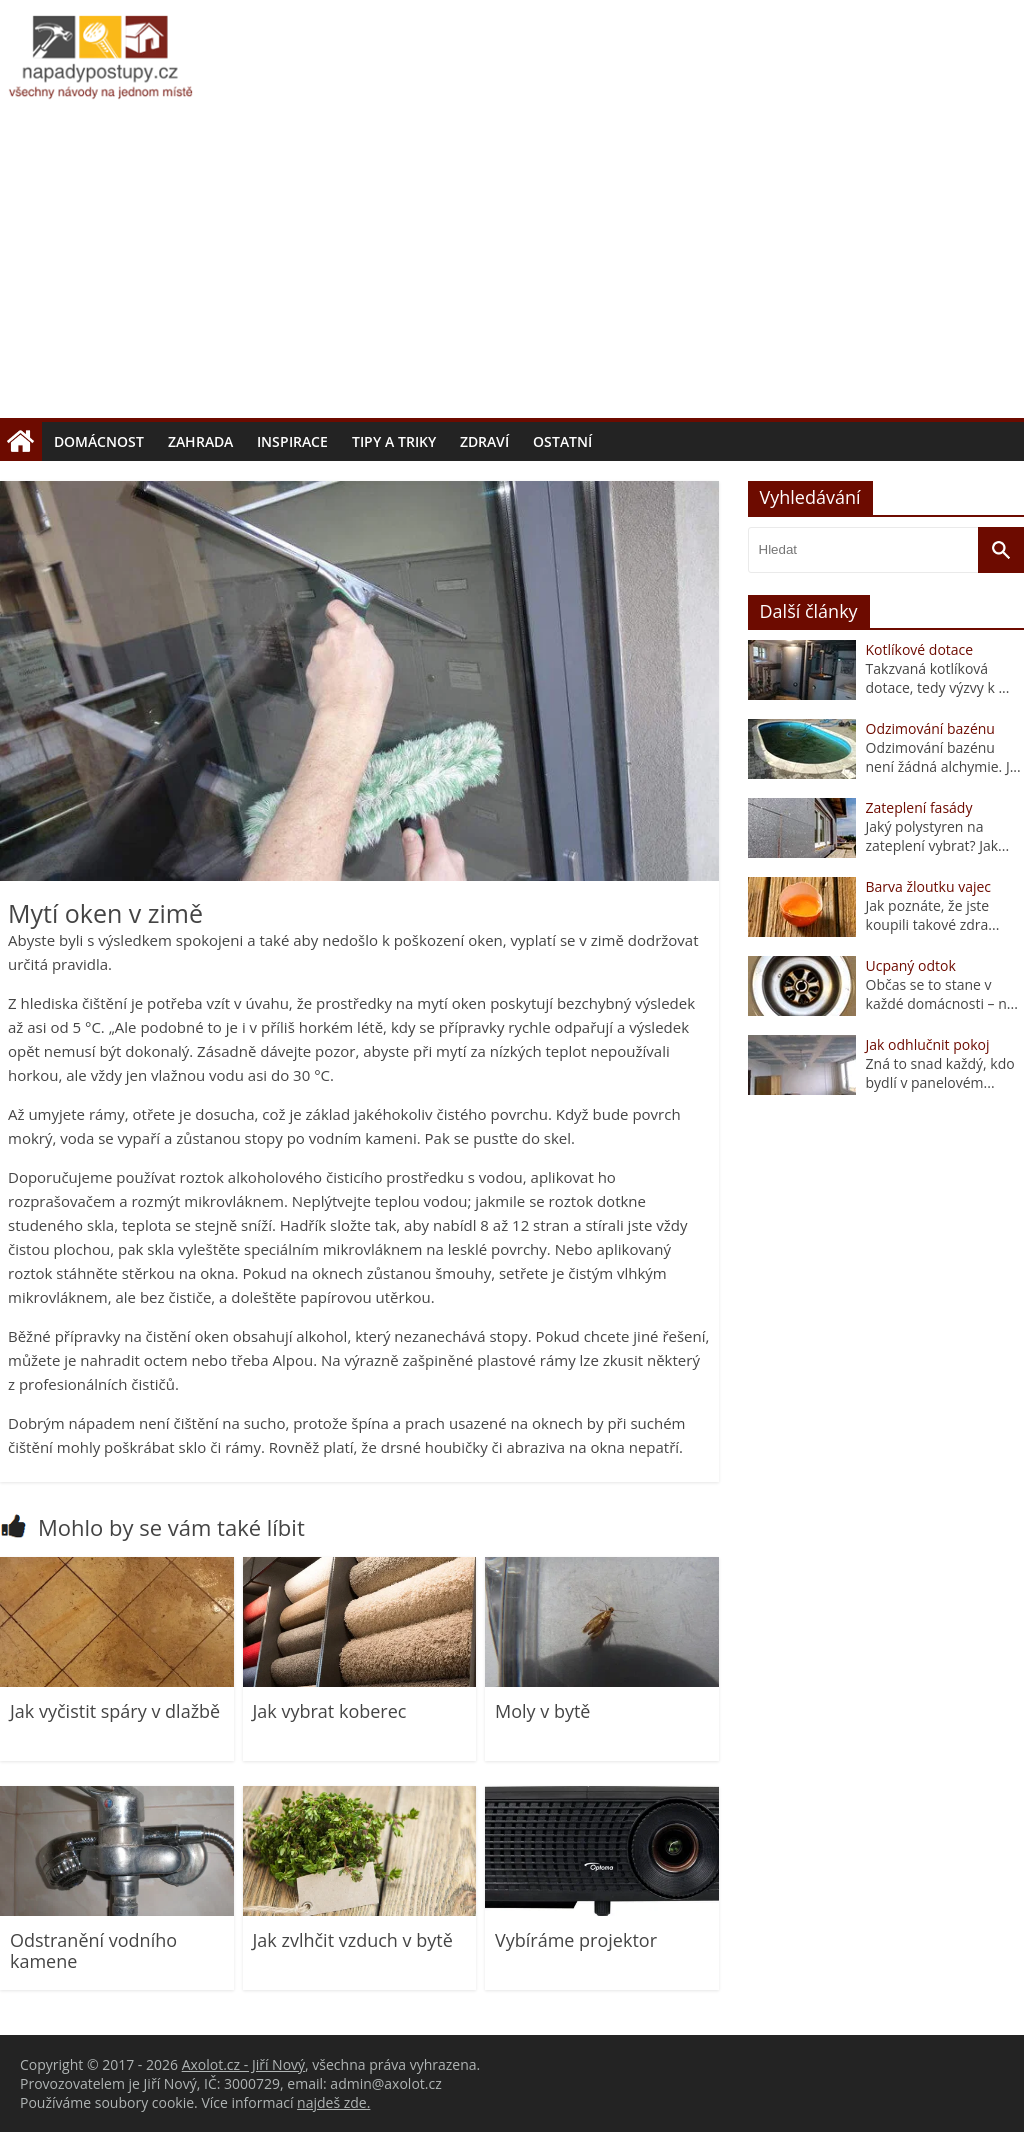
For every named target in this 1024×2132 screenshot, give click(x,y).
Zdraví (484, 441)
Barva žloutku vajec (929, 886)
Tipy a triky (394, 441)
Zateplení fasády (919, 807)
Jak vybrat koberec (330, 1711)
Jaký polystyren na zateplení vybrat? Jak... (938, 836)
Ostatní (562, 441)
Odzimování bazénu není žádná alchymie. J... (943, 757)
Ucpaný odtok (911, 965)
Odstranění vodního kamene (93, 1951)
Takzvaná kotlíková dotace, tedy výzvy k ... (938, 678)
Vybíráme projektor (576, 1940)
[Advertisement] (512, 268)
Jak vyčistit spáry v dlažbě (115, 1711)
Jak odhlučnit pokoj (928, 1044)
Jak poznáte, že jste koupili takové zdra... (933, 915)
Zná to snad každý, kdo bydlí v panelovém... (940, 1073)
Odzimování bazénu (930, 728)
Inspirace (292, 441)
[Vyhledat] (1001, 550)
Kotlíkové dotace (920, 649)
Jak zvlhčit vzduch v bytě (353, 1940)
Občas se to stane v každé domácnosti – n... (942, 994)
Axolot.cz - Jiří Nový (243, 2064)
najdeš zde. (333, 2102)
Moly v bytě (542, 1711)
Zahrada (200, 441)
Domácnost (99, 441)
